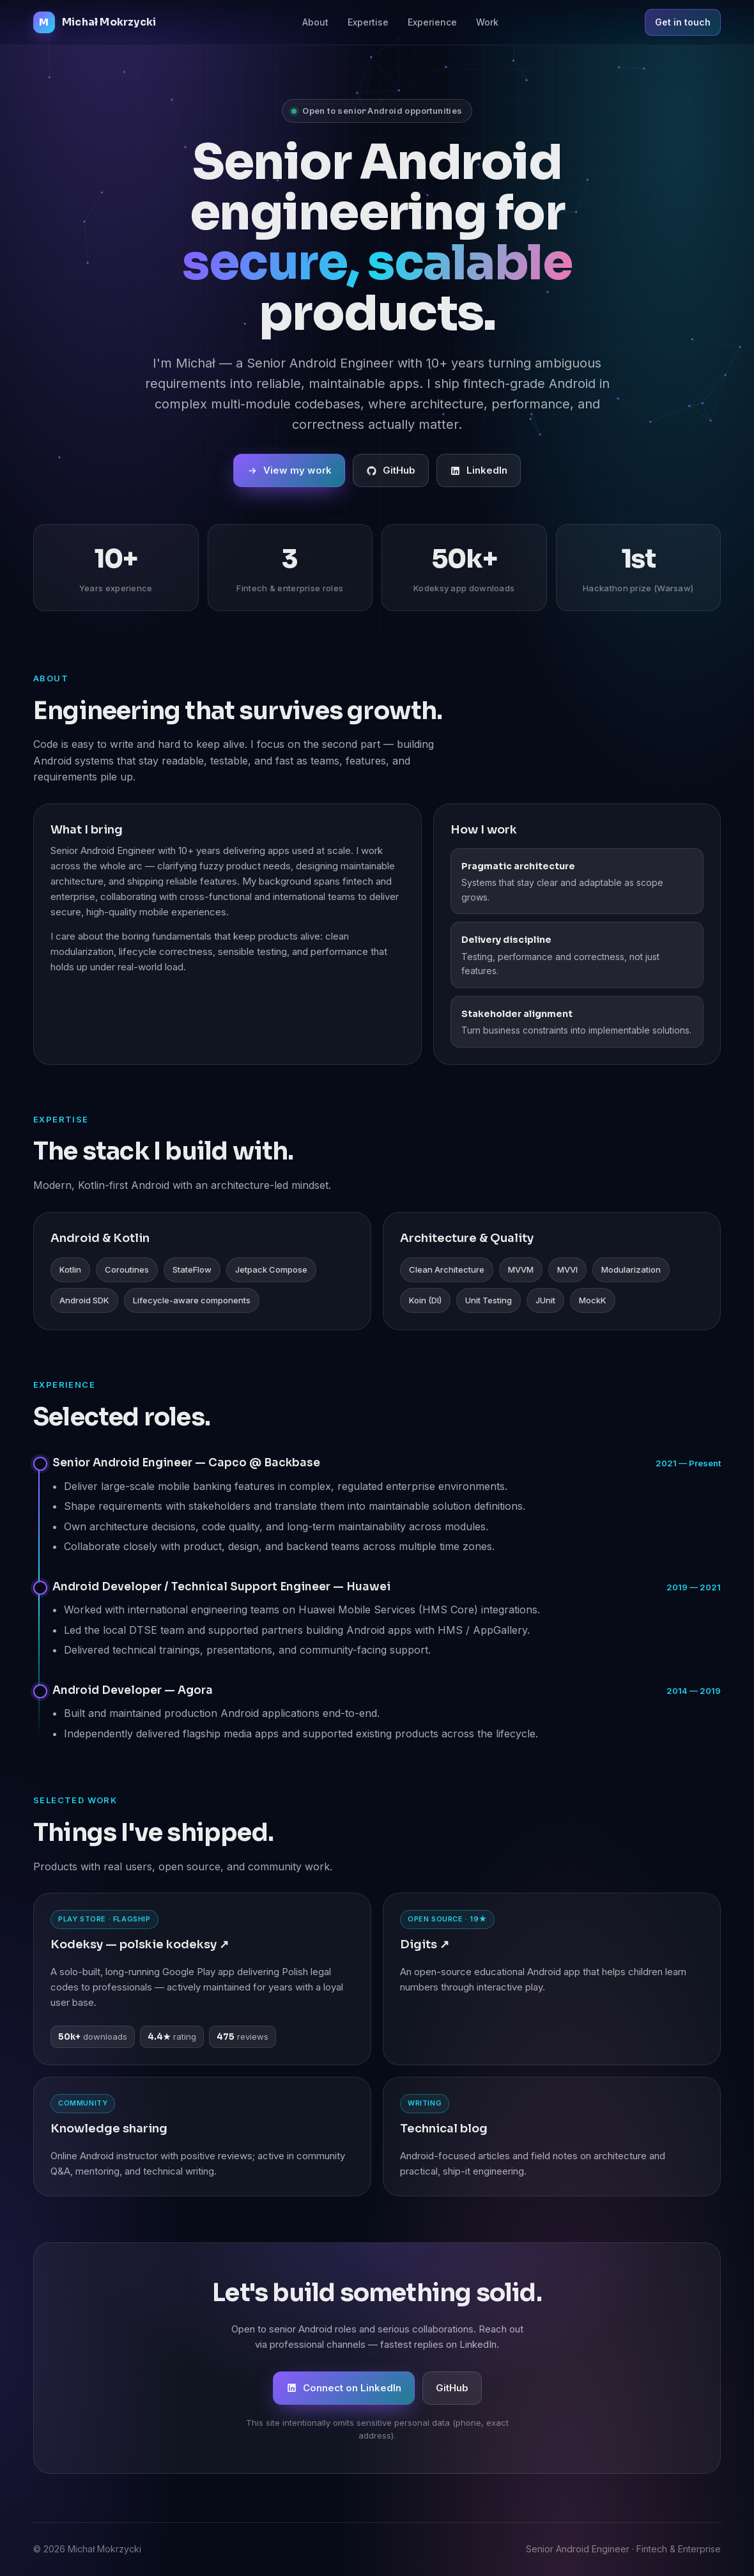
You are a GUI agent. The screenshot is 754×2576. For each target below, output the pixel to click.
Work (487, 22)
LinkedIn (478, 472)
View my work (289, 472)
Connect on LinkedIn (343, 2388)
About (315, 22)
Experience (432, 22)
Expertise (368, 22)
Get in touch (683, 22)
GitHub (390, 472)
